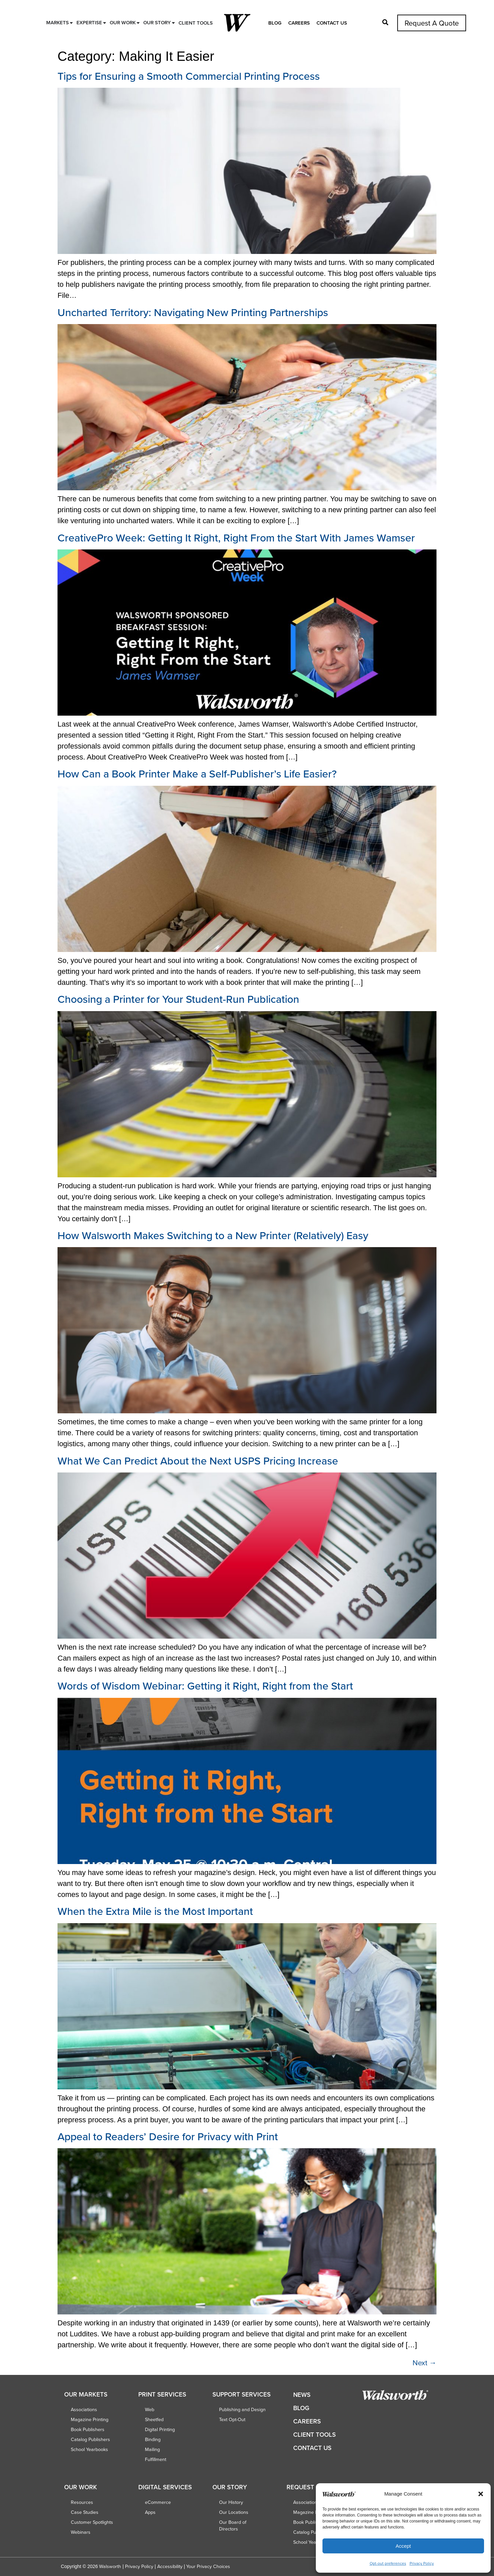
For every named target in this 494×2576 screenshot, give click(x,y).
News (301, 2394)
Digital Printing (160, 2429)
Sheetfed (154, 2419)
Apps (150, 2512)
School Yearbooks (89, 2449)
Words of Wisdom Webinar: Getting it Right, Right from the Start (205, 1685)
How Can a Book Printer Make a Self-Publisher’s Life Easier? (197, 773)
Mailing (152, 2449)
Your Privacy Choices (208, 2566)
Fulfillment (155, 2459)
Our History (231, 2502)
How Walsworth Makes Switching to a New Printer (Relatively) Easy (213, 1235)
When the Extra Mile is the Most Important (155, 1911)
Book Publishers (87, 2429)
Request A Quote (432, 23)
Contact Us (331, 22)
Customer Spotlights (92, 2522)
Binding (153, 2439)
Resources (82, 2502)
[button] (480, 2494)
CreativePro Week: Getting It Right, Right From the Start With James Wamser (236, 537)
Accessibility (170, 2566)
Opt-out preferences (388, 2563)
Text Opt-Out (232, 2419)
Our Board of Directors (232, 2525)
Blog (275, 22)
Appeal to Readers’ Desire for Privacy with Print (168, 2136)
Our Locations (233, 2512)
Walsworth (110, 2566)
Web (149, 2409)
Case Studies (84, 2512)
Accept (403, 2546)
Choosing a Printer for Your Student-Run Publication (178, 998)
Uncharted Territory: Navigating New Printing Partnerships (193, 312)
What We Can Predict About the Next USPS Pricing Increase (198, 1460)
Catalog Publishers (90, 2439)
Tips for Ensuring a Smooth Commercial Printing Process (189, 75)
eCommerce (158, 2502)
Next (424, 2362)
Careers (299, 22)
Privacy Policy (422, 2563)
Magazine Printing (89, 2419)
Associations (84, 2409)
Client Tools (314, 2434)
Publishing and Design (242, 2409)
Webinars (80, 2532)
